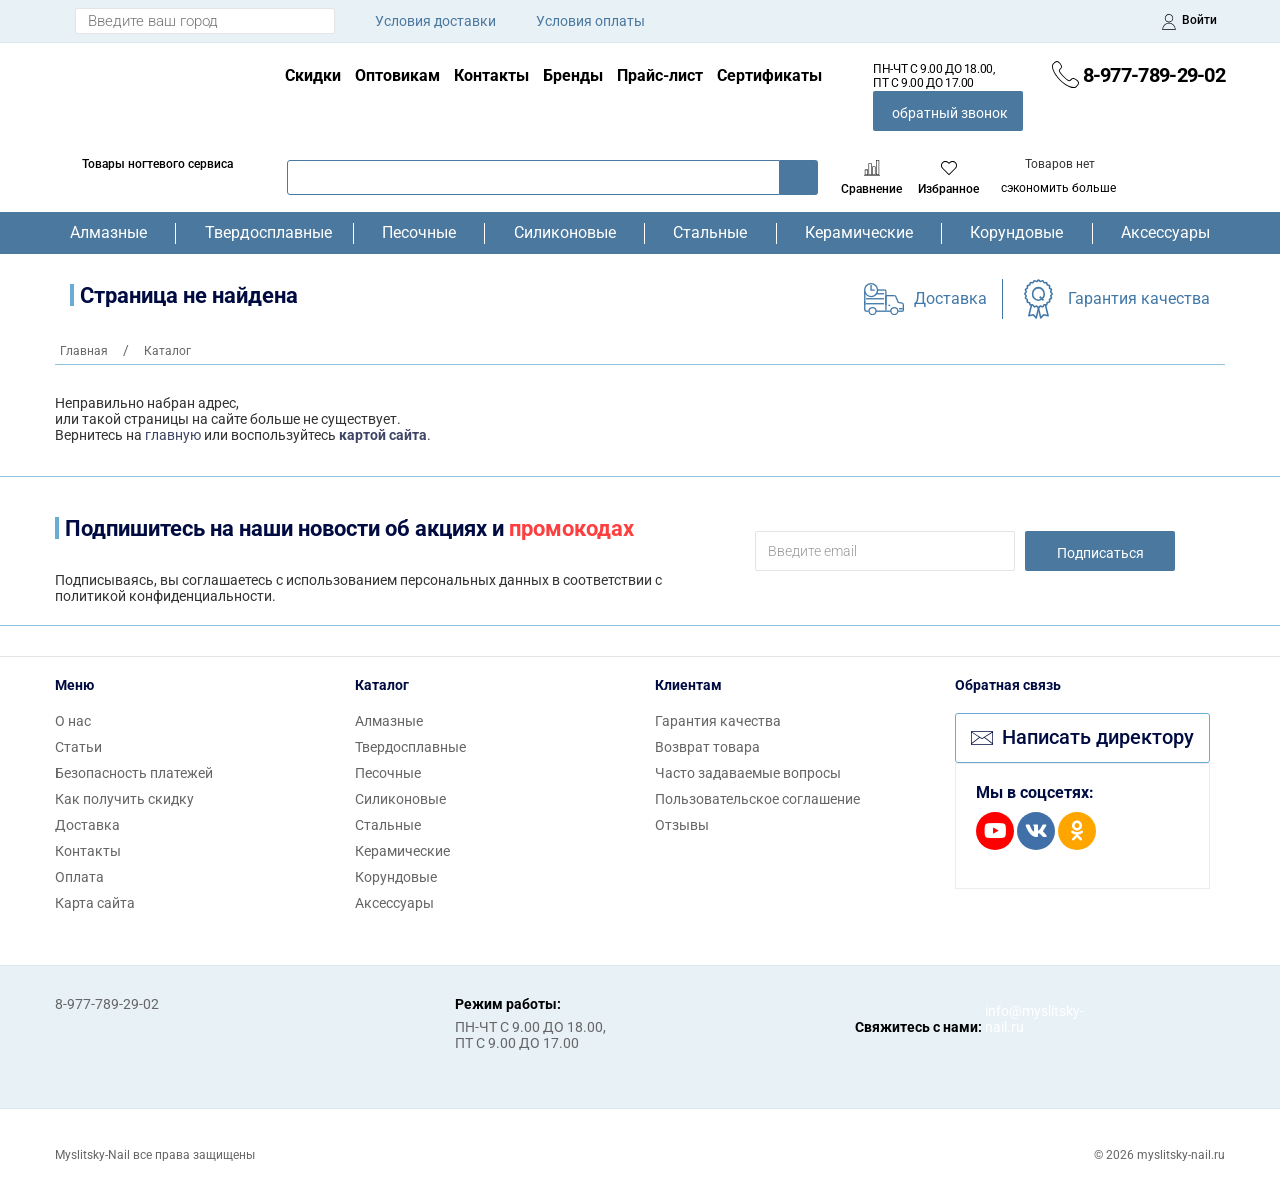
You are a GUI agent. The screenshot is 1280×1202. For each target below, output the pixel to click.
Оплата (79, 877)
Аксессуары (1165, 233)
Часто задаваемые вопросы (748, 773)
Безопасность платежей (134, 773)
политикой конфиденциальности (163, 596)
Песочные (419, 233)
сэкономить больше (1058, 188)
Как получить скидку (124, 799)
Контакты (491, 75)
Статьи (78, 747)
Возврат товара (707, 747)
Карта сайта (95, 903)
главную (173, 435)
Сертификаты (769, 75)
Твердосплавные (265, 233)
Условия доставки (435, 21)
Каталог (382, 685)
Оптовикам (397, 75)
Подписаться (1100, 553)
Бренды (573, 75)
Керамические (859, 233)
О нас (73, 721)
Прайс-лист (660, 75)
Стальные (710, 233)
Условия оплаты (590, 21)
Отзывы (682, 825)
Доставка (950, 298)
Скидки (313, 75)
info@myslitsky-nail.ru (1005, 1019)
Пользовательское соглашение (757, 799)
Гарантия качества (1139, 298)
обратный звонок (950, 113)
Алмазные (108, 233)
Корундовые (1016, 233)
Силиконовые (565, 233)
